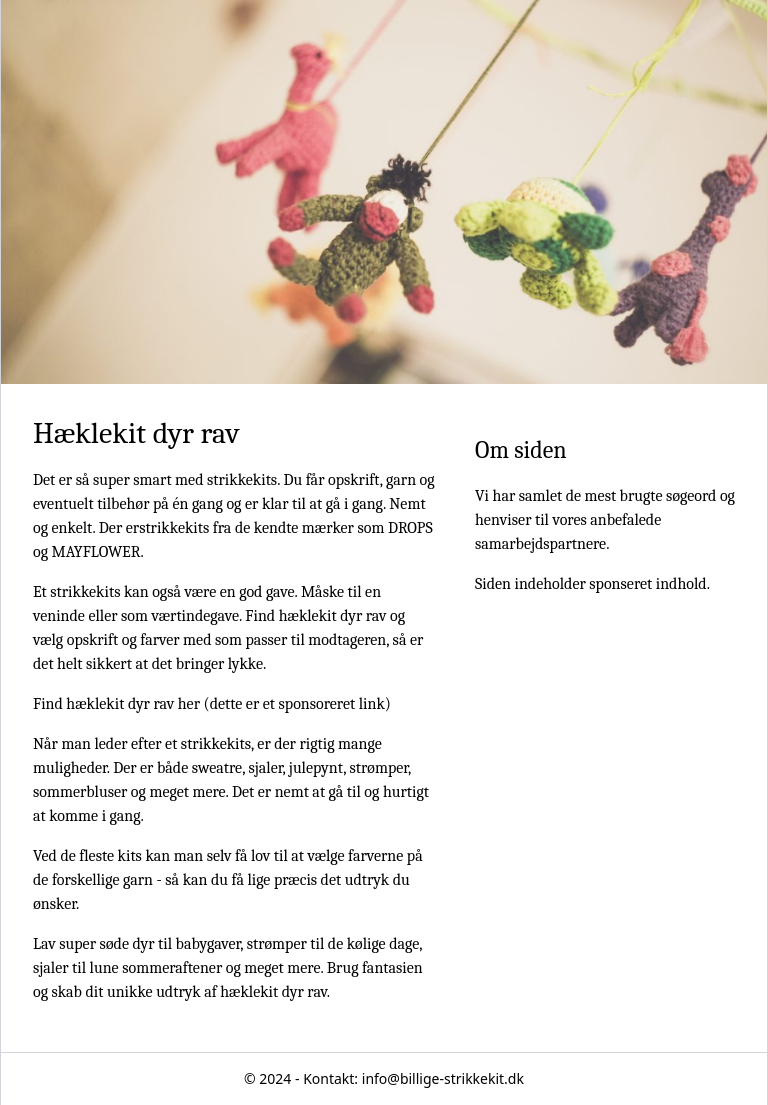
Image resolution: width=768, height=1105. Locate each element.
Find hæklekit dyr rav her (116, 704)
